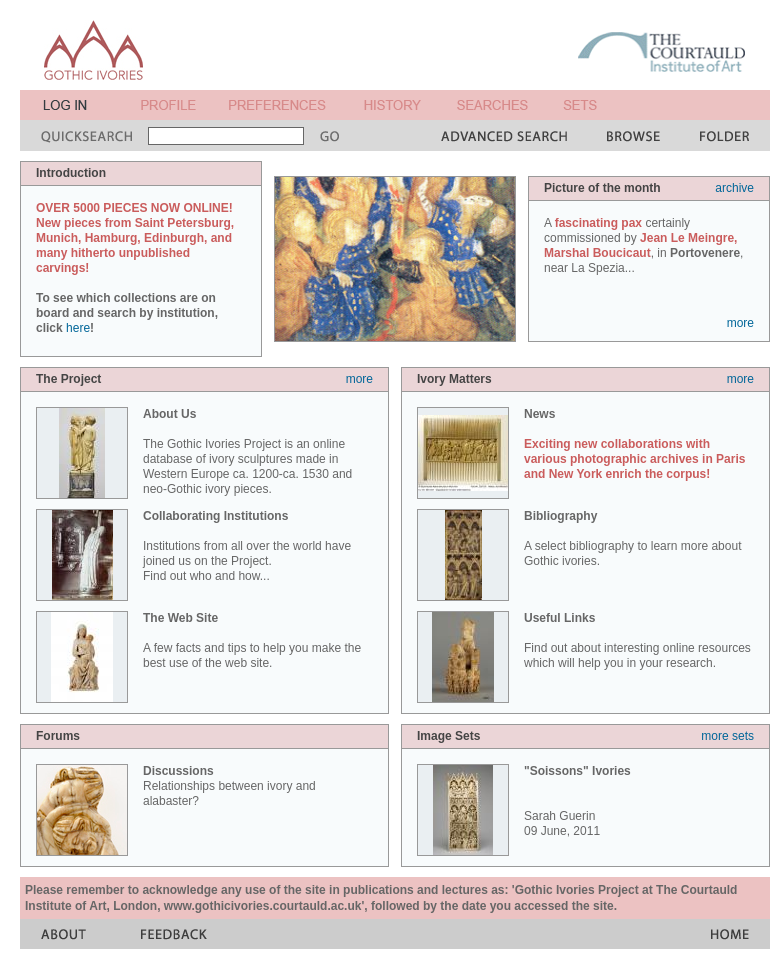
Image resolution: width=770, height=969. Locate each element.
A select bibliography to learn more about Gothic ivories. (632, 538)
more (740, 323)
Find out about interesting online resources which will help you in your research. (637, 640)
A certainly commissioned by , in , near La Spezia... (643, 245)
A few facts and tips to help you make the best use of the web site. (252, 640)
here (78, 328)
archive (734, 188)
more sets (727, 736)
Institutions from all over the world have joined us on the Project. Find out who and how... (247, 546)
